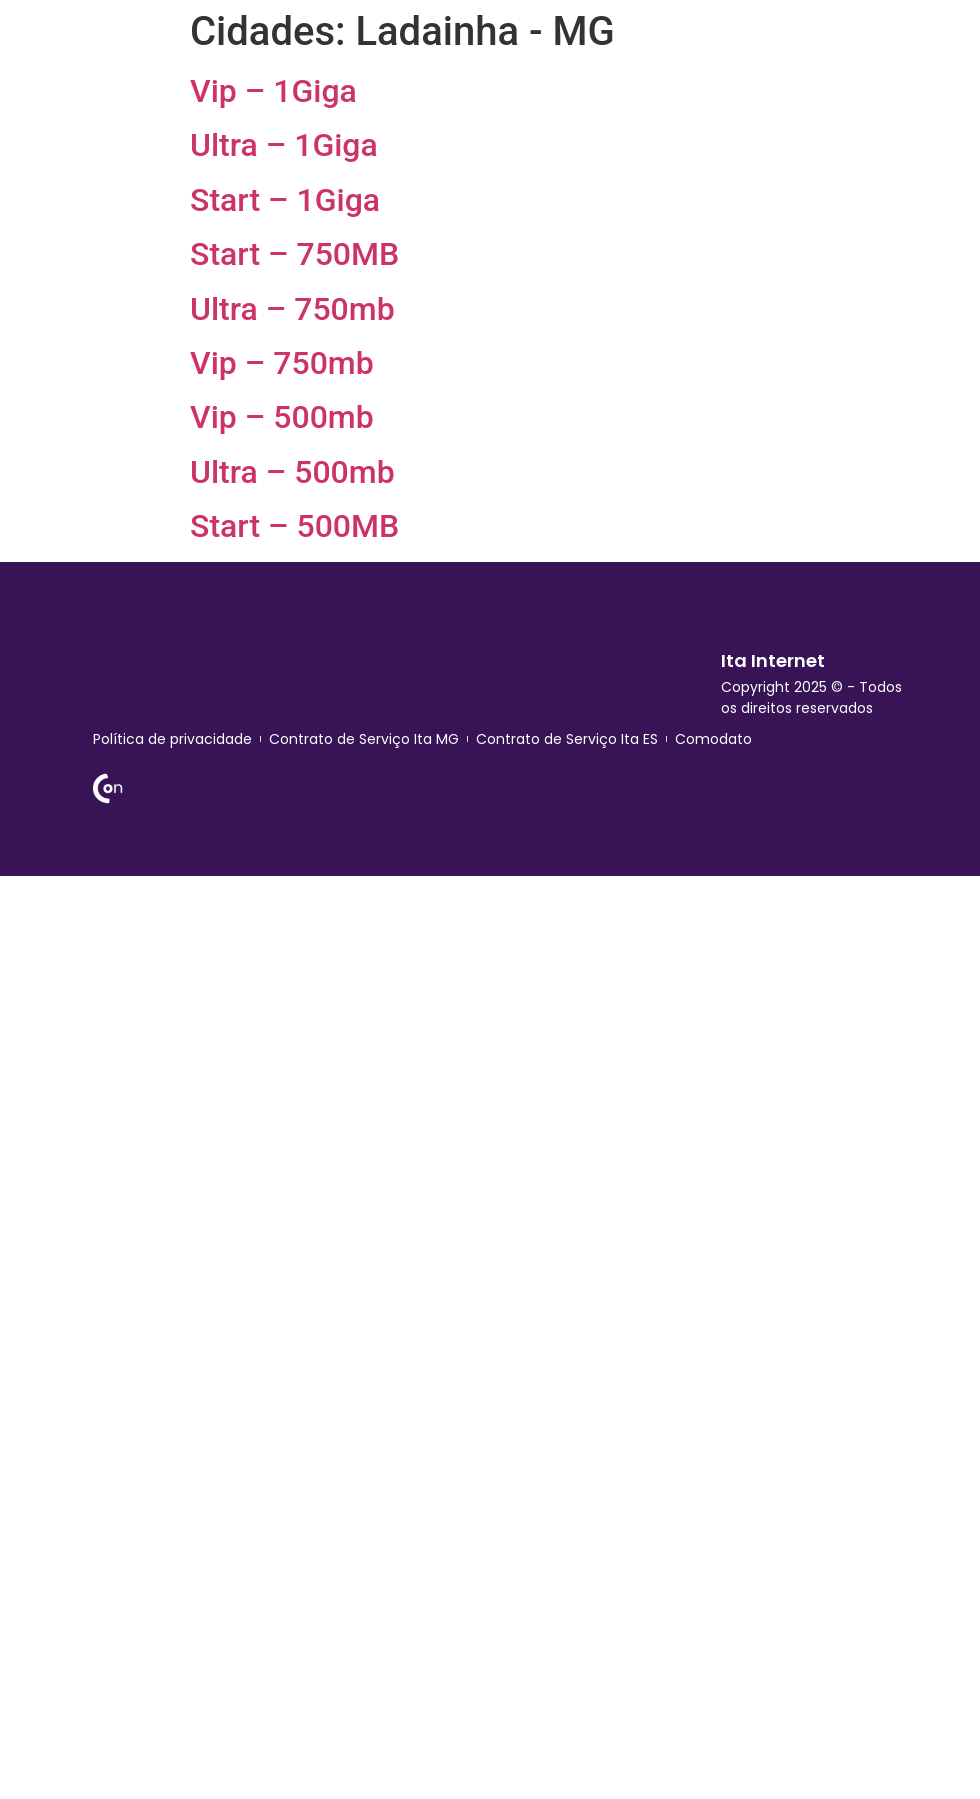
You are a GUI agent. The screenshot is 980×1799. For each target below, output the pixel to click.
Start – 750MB (294, 254)
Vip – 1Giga (273, 91)
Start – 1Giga (285, 200)
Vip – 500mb (282, 417)
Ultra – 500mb (292, 472)
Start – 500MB (294, 526)
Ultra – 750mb (292, 309)
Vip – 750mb (282, 363)
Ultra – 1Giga (284, 145)
